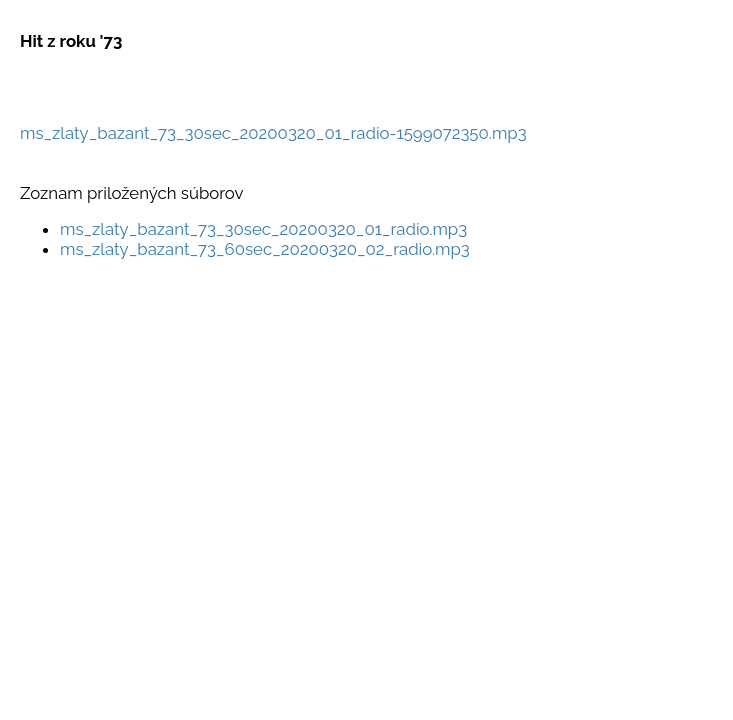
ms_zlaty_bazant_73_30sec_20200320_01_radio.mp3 (263, 229)
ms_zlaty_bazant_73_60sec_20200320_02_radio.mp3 (265, 249)
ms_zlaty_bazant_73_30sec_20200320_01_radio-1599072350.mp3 (273, 133)
